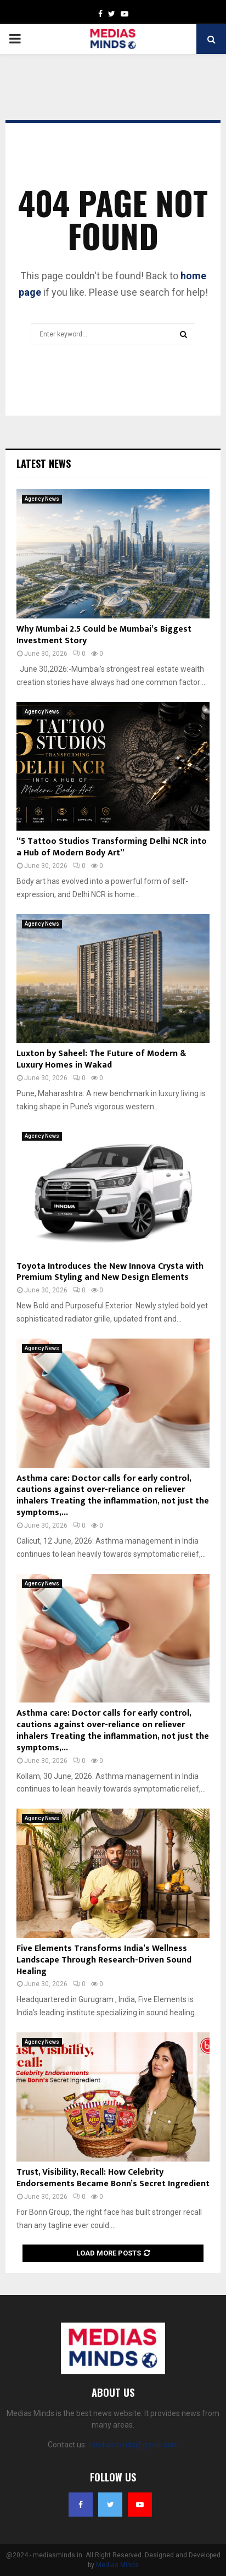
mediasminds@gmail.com (133, 2444)
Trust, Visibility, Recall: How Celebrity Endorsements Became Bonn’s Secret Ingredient (113, 2178)
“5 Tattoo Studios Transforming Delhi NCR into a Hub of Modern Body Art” (111, 847)
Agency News (42, 499)
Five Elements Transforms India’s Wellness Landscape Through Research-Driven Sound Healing (103, 1960)
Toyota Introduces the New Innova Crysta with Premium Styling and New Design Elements (110, 1272)
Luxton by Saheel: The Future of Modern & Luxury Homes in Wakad (101, 1059)
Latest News (43, 463)
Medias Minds (117, 2565)
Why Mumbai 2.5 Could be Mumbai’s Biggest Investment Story (103, 635)
